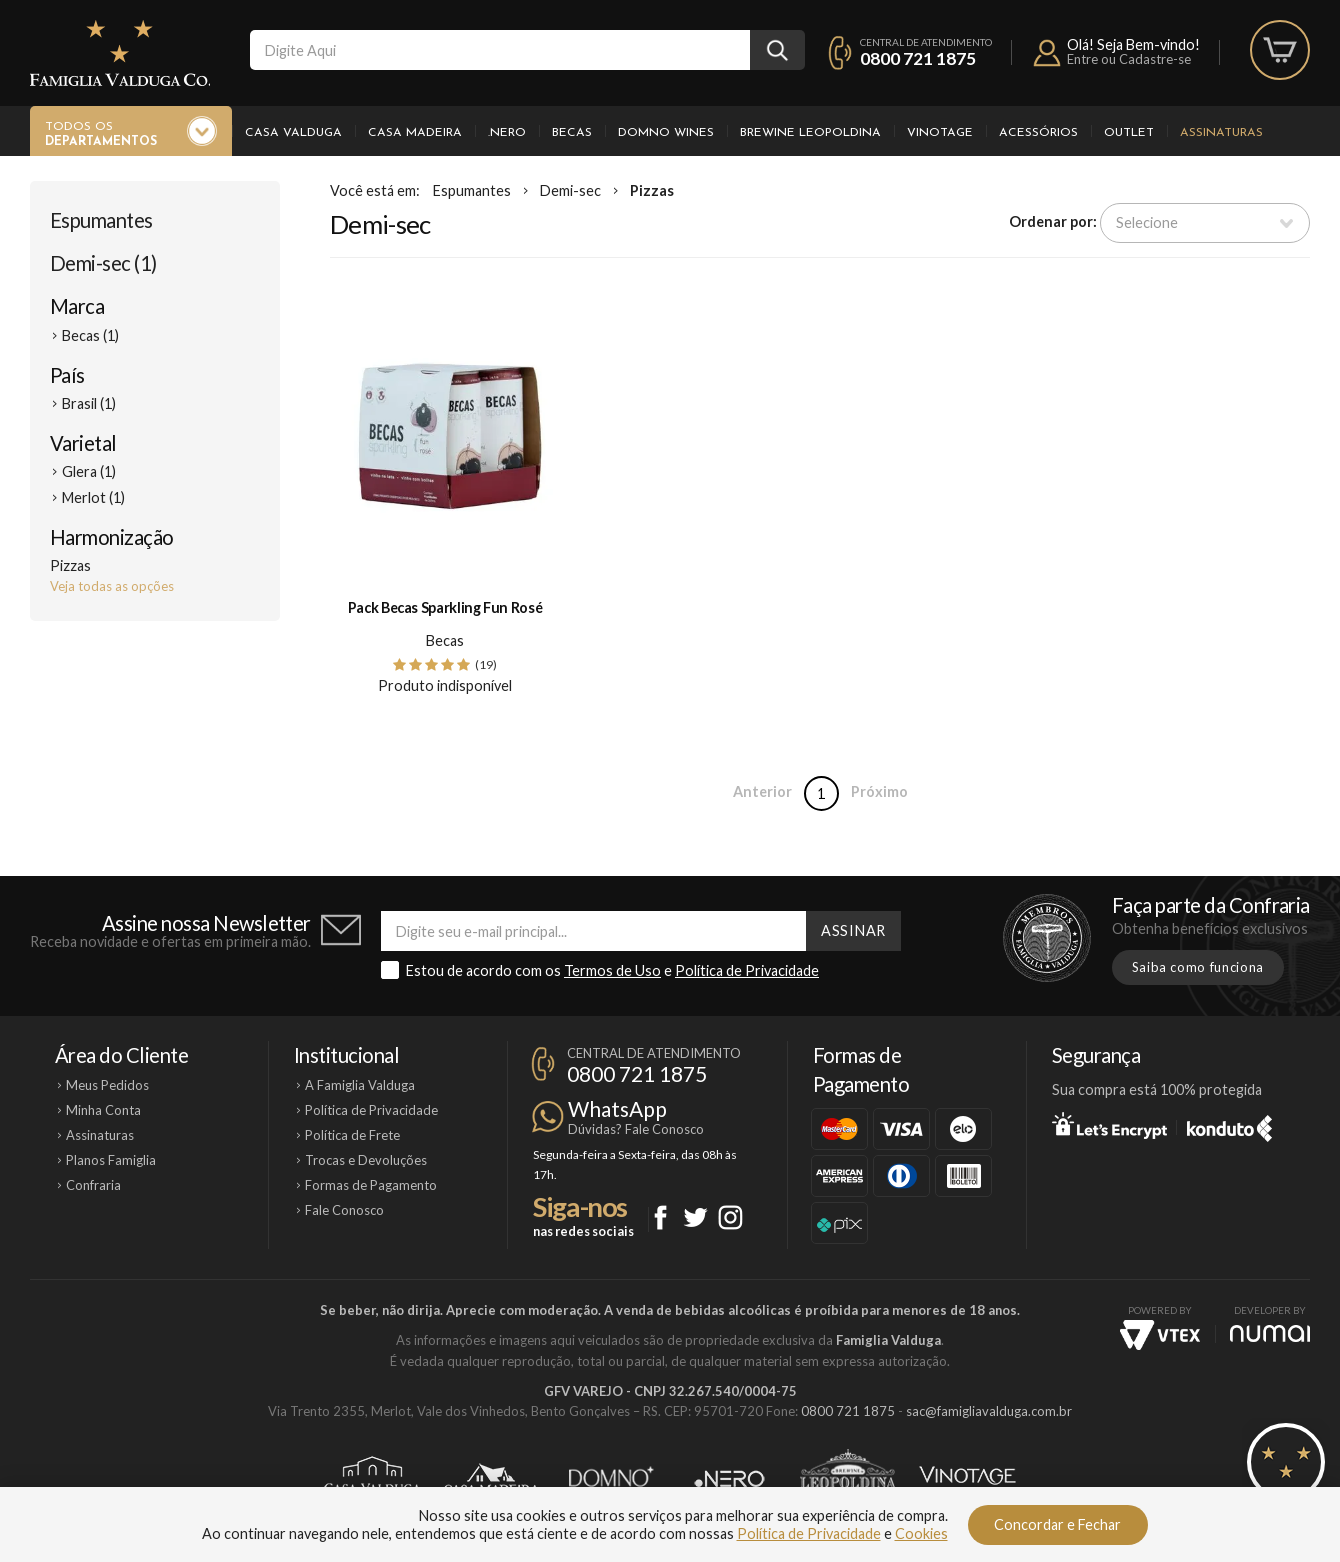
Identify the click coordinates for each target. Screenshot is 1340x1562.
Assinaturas (1221, 133)
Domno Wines (666, 133)
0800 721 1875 (918, 58)
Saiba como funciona (1198, 967)
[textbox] (500, 50)
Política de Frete (352, 1135)
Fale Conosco (344, 1210)
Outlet (1129, 133)
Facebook (660, 1217)
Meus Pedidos (107, 1085)
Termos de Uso (612, 970)
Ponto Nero (729, 1479)
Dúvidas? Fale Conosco (636, 1129)
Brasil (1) (89, 403)
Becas (572, 133)
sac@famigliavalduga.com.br (989, 1411)
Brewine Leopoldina (810, 133)
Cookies (921, 1533)
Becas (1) (90, 335)
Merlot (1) (93, 497)
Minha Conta (103, 1110)
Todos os (101, 135)
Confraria (93, 1185)
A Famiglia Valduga (360, 1085)
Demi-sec (570, 190)
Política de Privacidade (747, 970)
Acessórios (1038, 133)
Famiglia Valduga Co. (120, 53)
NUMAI (1270, 1333)
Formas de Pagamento (371, 1185)
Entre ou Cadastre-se (1129, 59)
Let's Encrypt (1109, 1125)
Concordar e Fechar (1057, 1524)
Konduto (1229, 1125)
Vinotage (940, 133)
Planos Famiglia (111, 1160)
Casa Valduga (293, 133)
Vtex (1160, 1335)
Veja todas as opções (112, 586)
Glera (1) (89, 471)
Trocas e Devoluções (366, 1160)
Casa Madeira (415, 133)
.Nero (507, 133)
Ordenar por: (1053, 221)
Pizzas (652, 190)
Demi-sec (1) (103, 263)
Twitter (695, 1217)
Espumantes (101, 220)
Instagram (730, 1217)
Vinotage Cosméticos (967, 1479)
